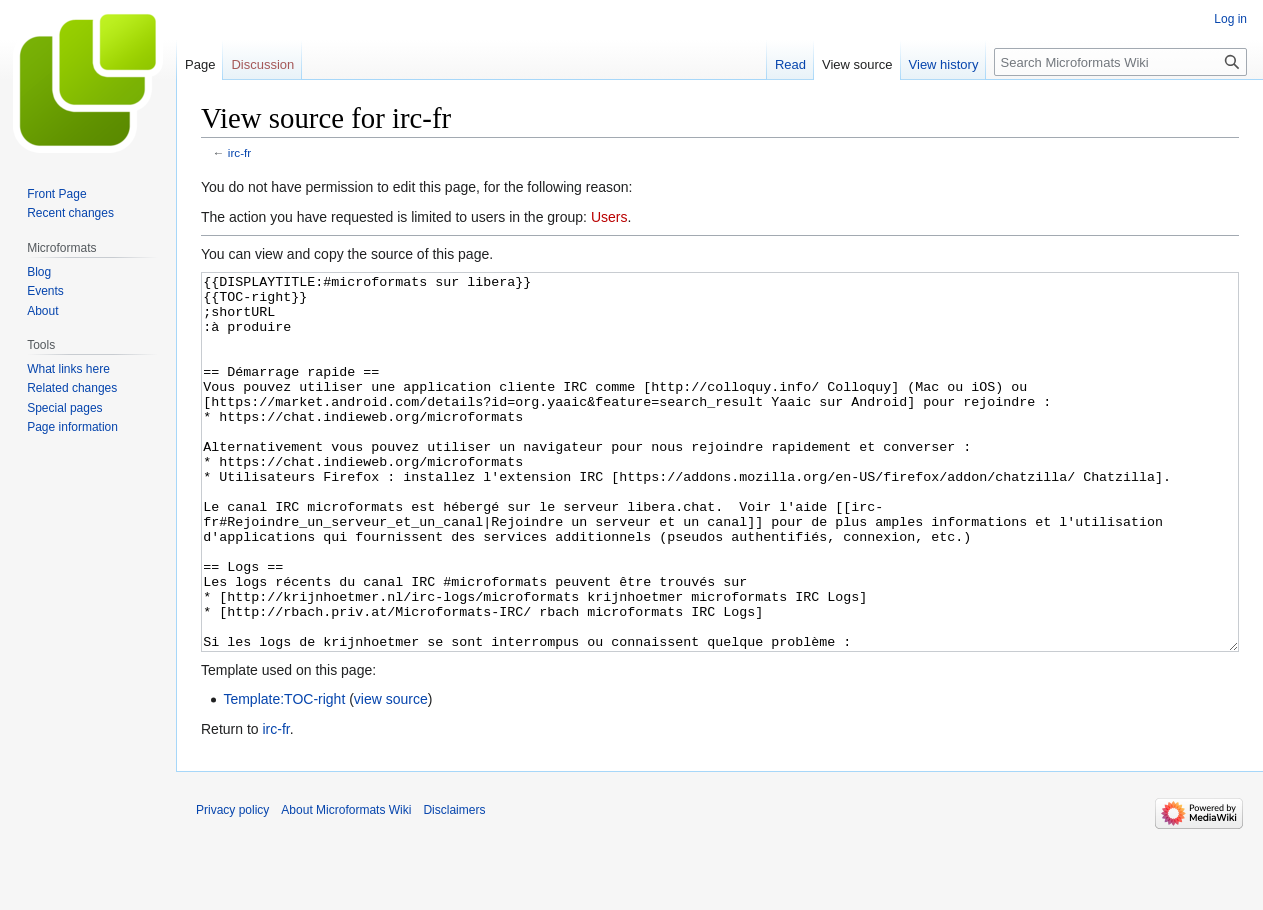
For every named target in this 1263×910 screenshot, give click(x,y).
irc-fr (240, 152)
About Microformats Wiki (346, 885)
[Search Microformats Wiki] (1120, 62)
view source (391, 774)
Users (609, 217)
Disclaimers (454, 885)
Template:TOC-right (284, 774)
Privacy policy (232, 885)
